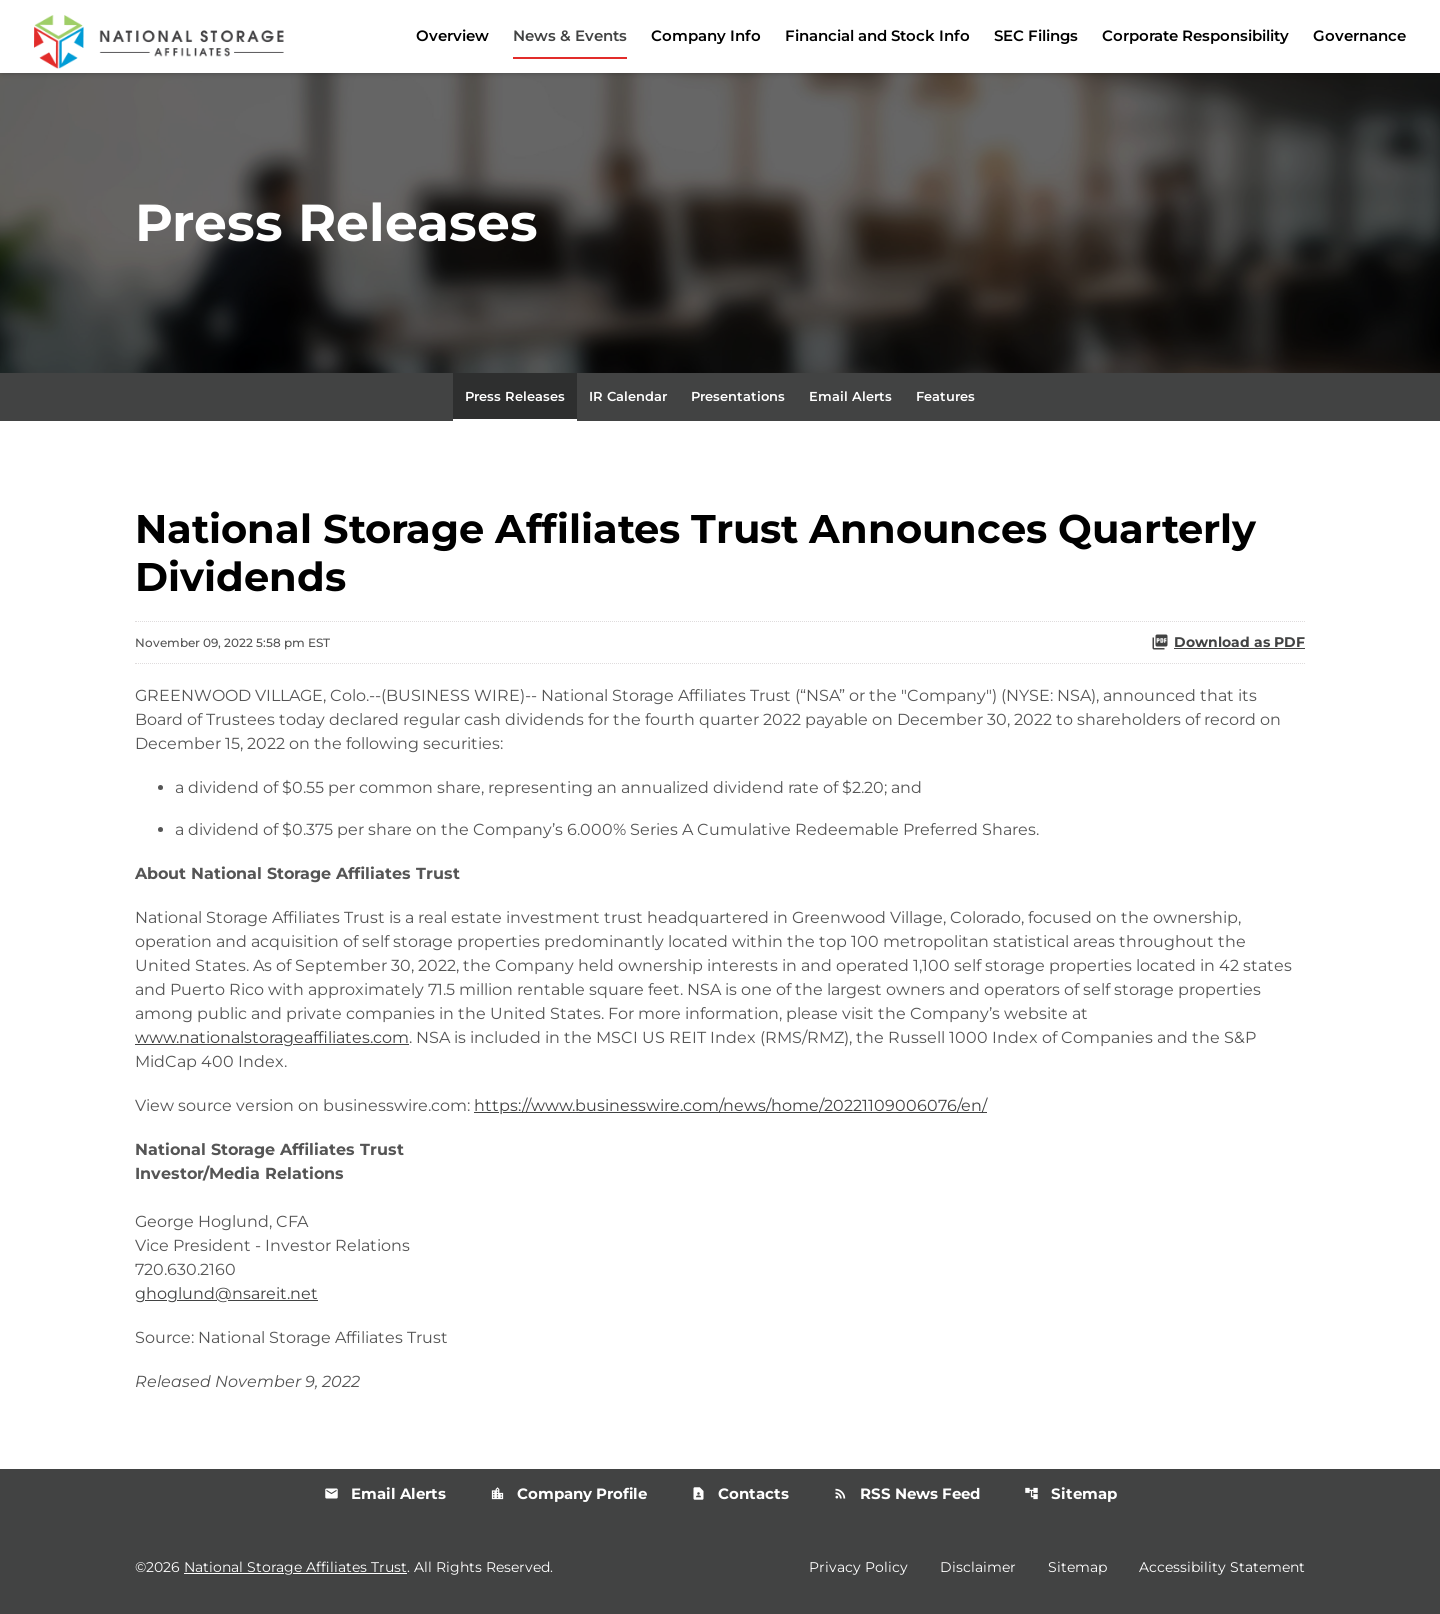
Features (945, 396)
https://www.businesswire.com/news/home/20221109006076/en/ (730, 1105)
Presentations (738, 396)
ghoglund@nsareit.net (226, 1293)
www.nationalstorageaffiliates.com (272, 1037)
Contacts (740, 1493)
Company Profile (568, 1493)
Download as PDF (1228, 642)
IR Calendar (628, 396)
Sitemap (1070, 1493)
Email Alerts (850, 396)
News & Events (570, 35)
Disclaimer (978, 1567)
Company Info (706, 35)
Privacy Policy (858, 1567)
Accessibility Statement (1222, 1567)
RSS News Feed (906, 1493)
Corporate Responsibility (1195, 35)
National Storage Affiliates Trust (295, 1567)
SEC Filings (1036, 35)
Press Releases (515, 396)
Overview (452, 35)
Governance (1359, 35)
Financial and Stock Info (877, 35)
